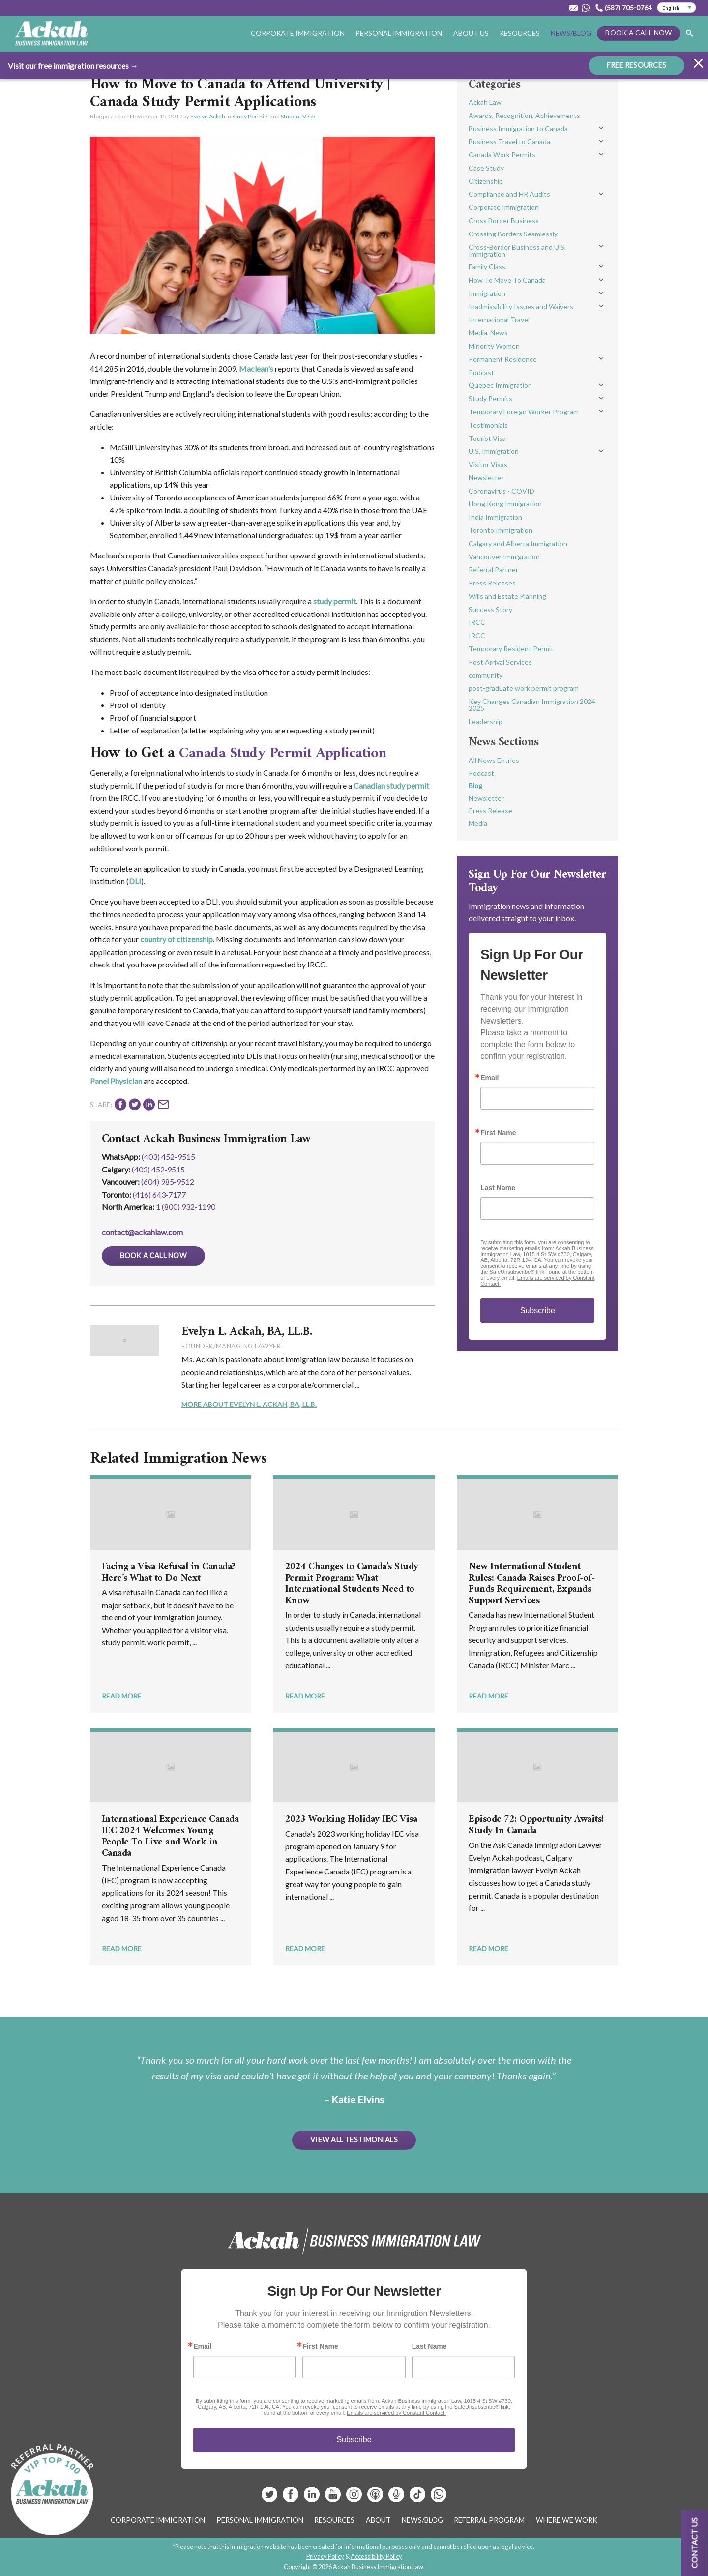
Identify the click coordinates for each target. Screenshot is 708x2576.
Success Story (490, 609)
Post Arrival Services (500, 662)
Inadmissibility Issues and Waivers (521, 306)
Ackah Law (485, 102)
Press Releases (492, 583)
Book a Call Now (638, 33)
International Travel (499, 319)
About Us (471, 33)
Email (489, 1077)
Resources (520, 33)
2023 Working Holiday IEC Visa (351, 1819)
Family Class (487, 267)
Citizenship (486, 181)
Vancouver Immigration (504, 557)
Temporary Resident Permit (511, 648)
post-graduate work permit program (524, 688)
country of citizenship (176, 939)
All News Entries (494, 760)
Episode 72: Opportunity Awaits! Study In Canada (536, 1825)
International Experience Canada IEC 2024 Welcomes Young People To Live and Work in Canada (170, 1836)
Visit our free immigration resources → (73, 64)
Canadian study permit (391, 785)
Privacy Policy (325, 2556)
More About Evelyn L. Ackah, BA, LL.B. (249, 1404)
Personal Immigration (398, 33)
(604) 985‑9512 (167, 1181)
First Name (498, 1132)
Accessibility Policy (376, 2556)
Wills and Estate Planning (507, 596)
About (378, 2520)
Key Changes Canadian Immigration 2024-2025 (533, 704)
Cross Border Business (504, 220)
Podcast (481, 372)
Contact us (694, 2542)
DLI (135, 881)
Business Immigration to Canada (518, 128)
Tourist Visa (487, 438)
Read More (122, 1696)
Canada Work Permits (502, 154)
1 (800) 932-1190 (185, 1206)
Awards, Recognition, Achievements (524, 115)
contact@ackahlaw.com (142, 1231)
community (485, 675)
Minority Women (494, 346)
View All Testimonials (354, 2139)
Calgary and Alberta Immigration (518, 543)
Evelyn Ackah (207, 116)
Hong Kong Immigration (505, 503)
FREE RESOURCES (636, 64)
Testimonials (488, 425)
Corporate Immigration (298, 33)
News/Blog (571, 33)
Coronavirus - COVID (501, 491)
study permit (334, 601)
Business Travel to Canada (509, 141)
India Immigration (495, 517)
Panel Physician (116, 1080)
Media (478, 823)
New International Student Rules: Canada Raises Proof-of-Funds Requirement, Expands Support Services (531, 1584)
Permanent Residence (503, 359)
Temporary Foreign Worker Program (524, 412)
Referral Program (489, 2520)
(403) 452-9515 (168, 1156)
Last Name (497, 1187)
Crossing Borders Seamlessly (513, 234)
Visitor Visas (488, 464)
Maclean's (256, 368)
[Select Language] (676, 7)
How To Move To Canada (507, 280)
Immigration (487, 293)
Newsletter (486, 477)
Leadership (485, 721)
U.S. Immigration (494, 451)
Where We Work (566, 2520)
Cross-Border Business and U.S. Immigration (517, 250)
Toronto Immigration (500, 530)
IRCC (477, 622)
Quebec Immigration (500, 385)
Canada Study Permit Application (289, 753)
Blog (475, 785)
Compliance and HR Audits (509, 194)
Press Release (490, 810)
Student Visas (299, 116)
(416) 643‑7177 (159, 1194)
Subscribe (537, 1310)
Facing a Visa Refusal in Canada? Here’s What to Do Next (169, 1572)
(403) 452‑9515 (158, 1168)
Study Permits (250, 116)
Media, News (488, 332)
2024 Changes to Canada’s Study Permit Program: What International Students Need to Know (351, 1584)
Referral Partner (493, 569)
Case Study (486, 168)
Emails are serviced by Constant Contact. (396, 2413)
